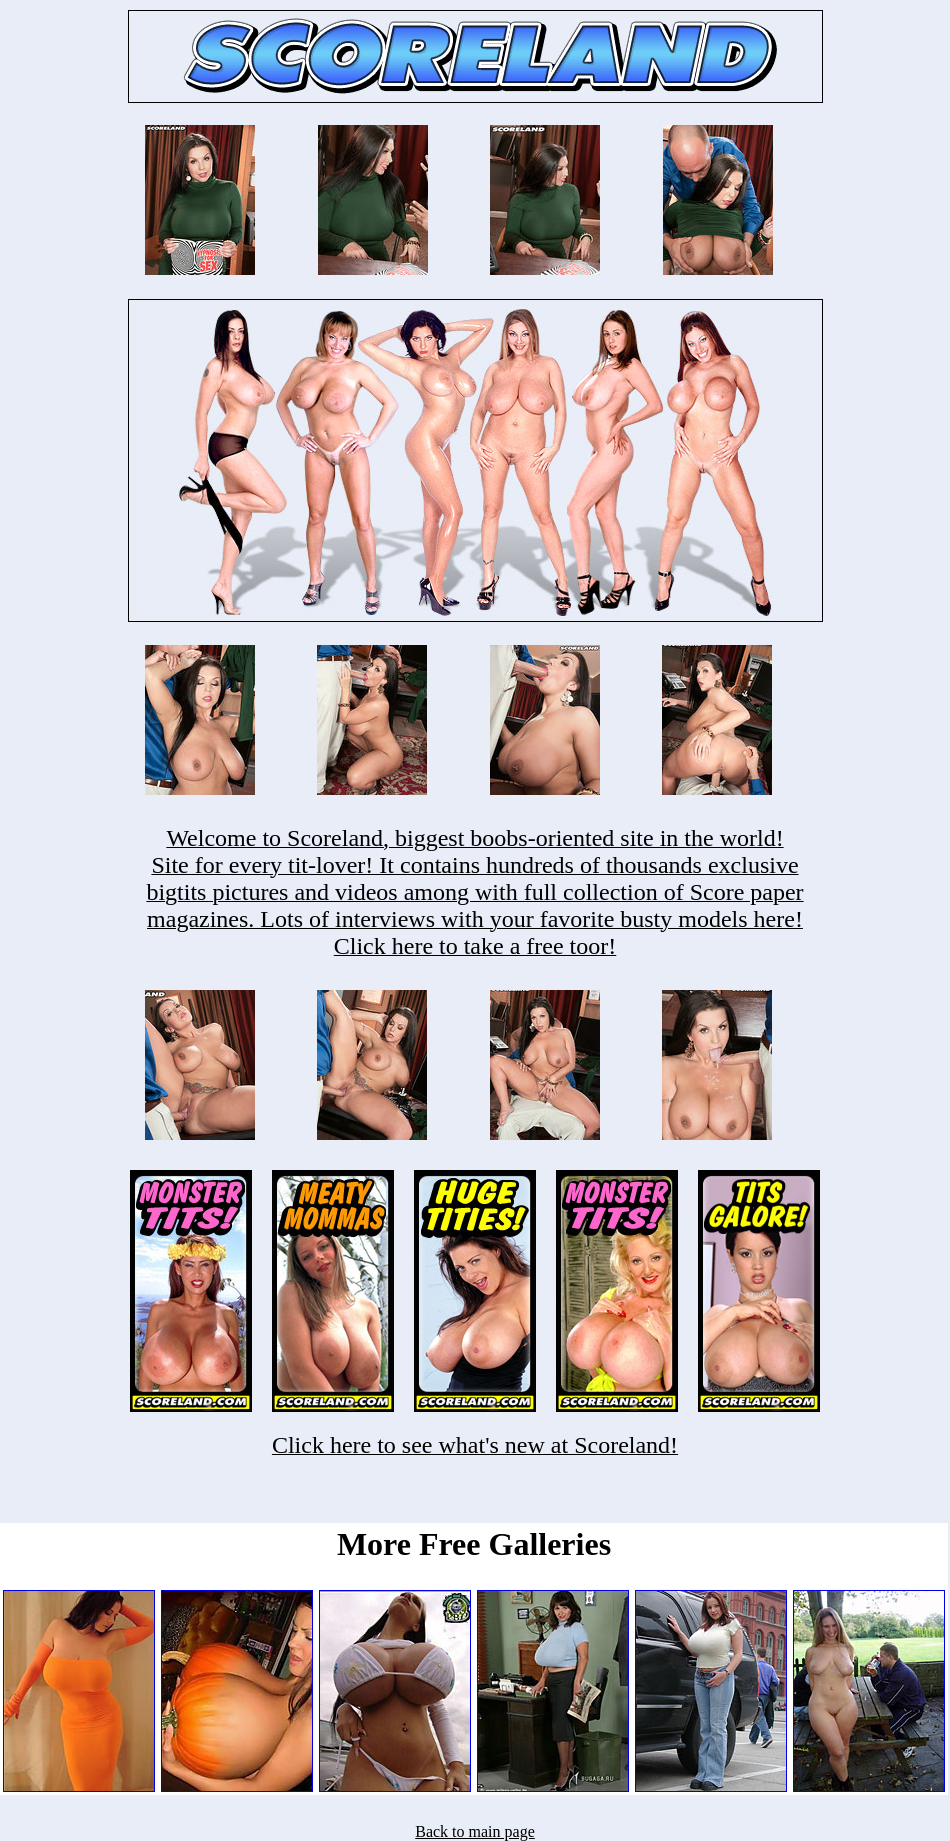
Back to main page (475, 1831)
